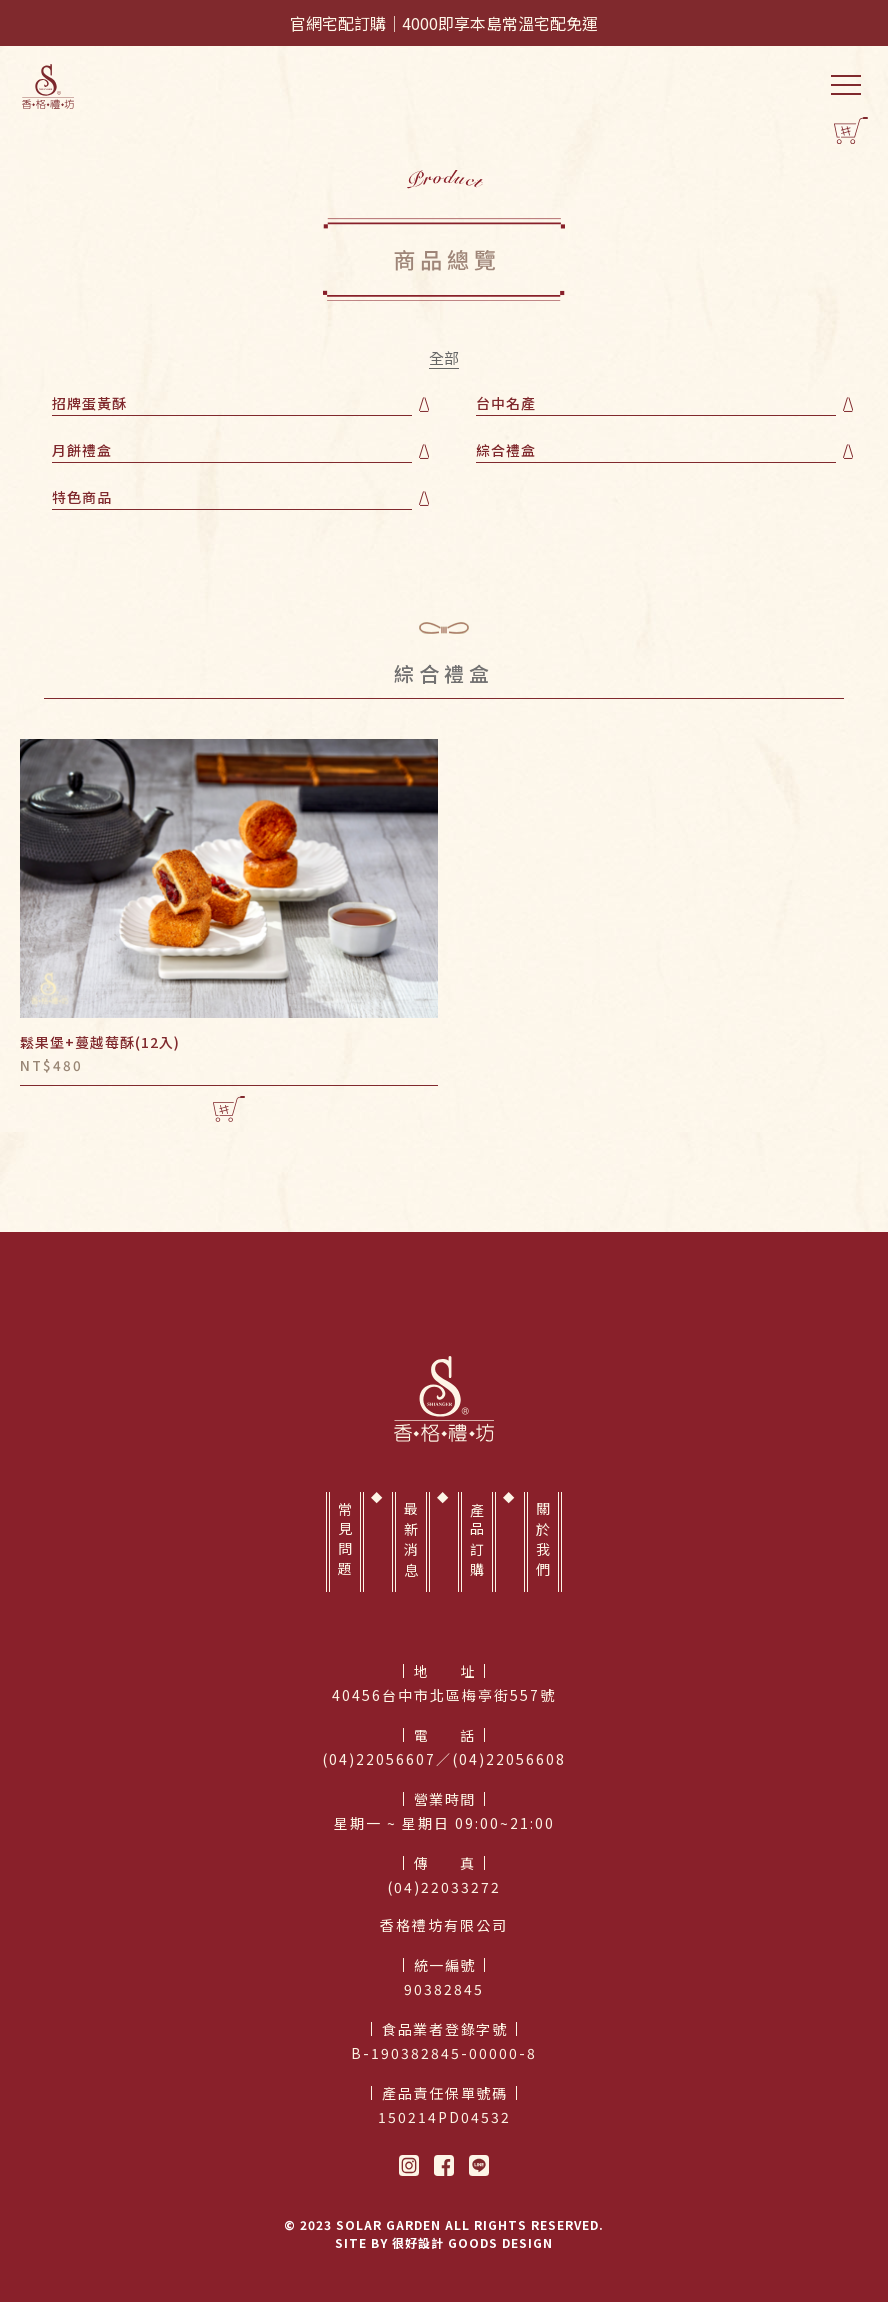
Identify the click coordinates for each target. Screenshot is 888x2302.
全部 (444, 359)
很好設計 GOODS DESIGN (472, 2242)
